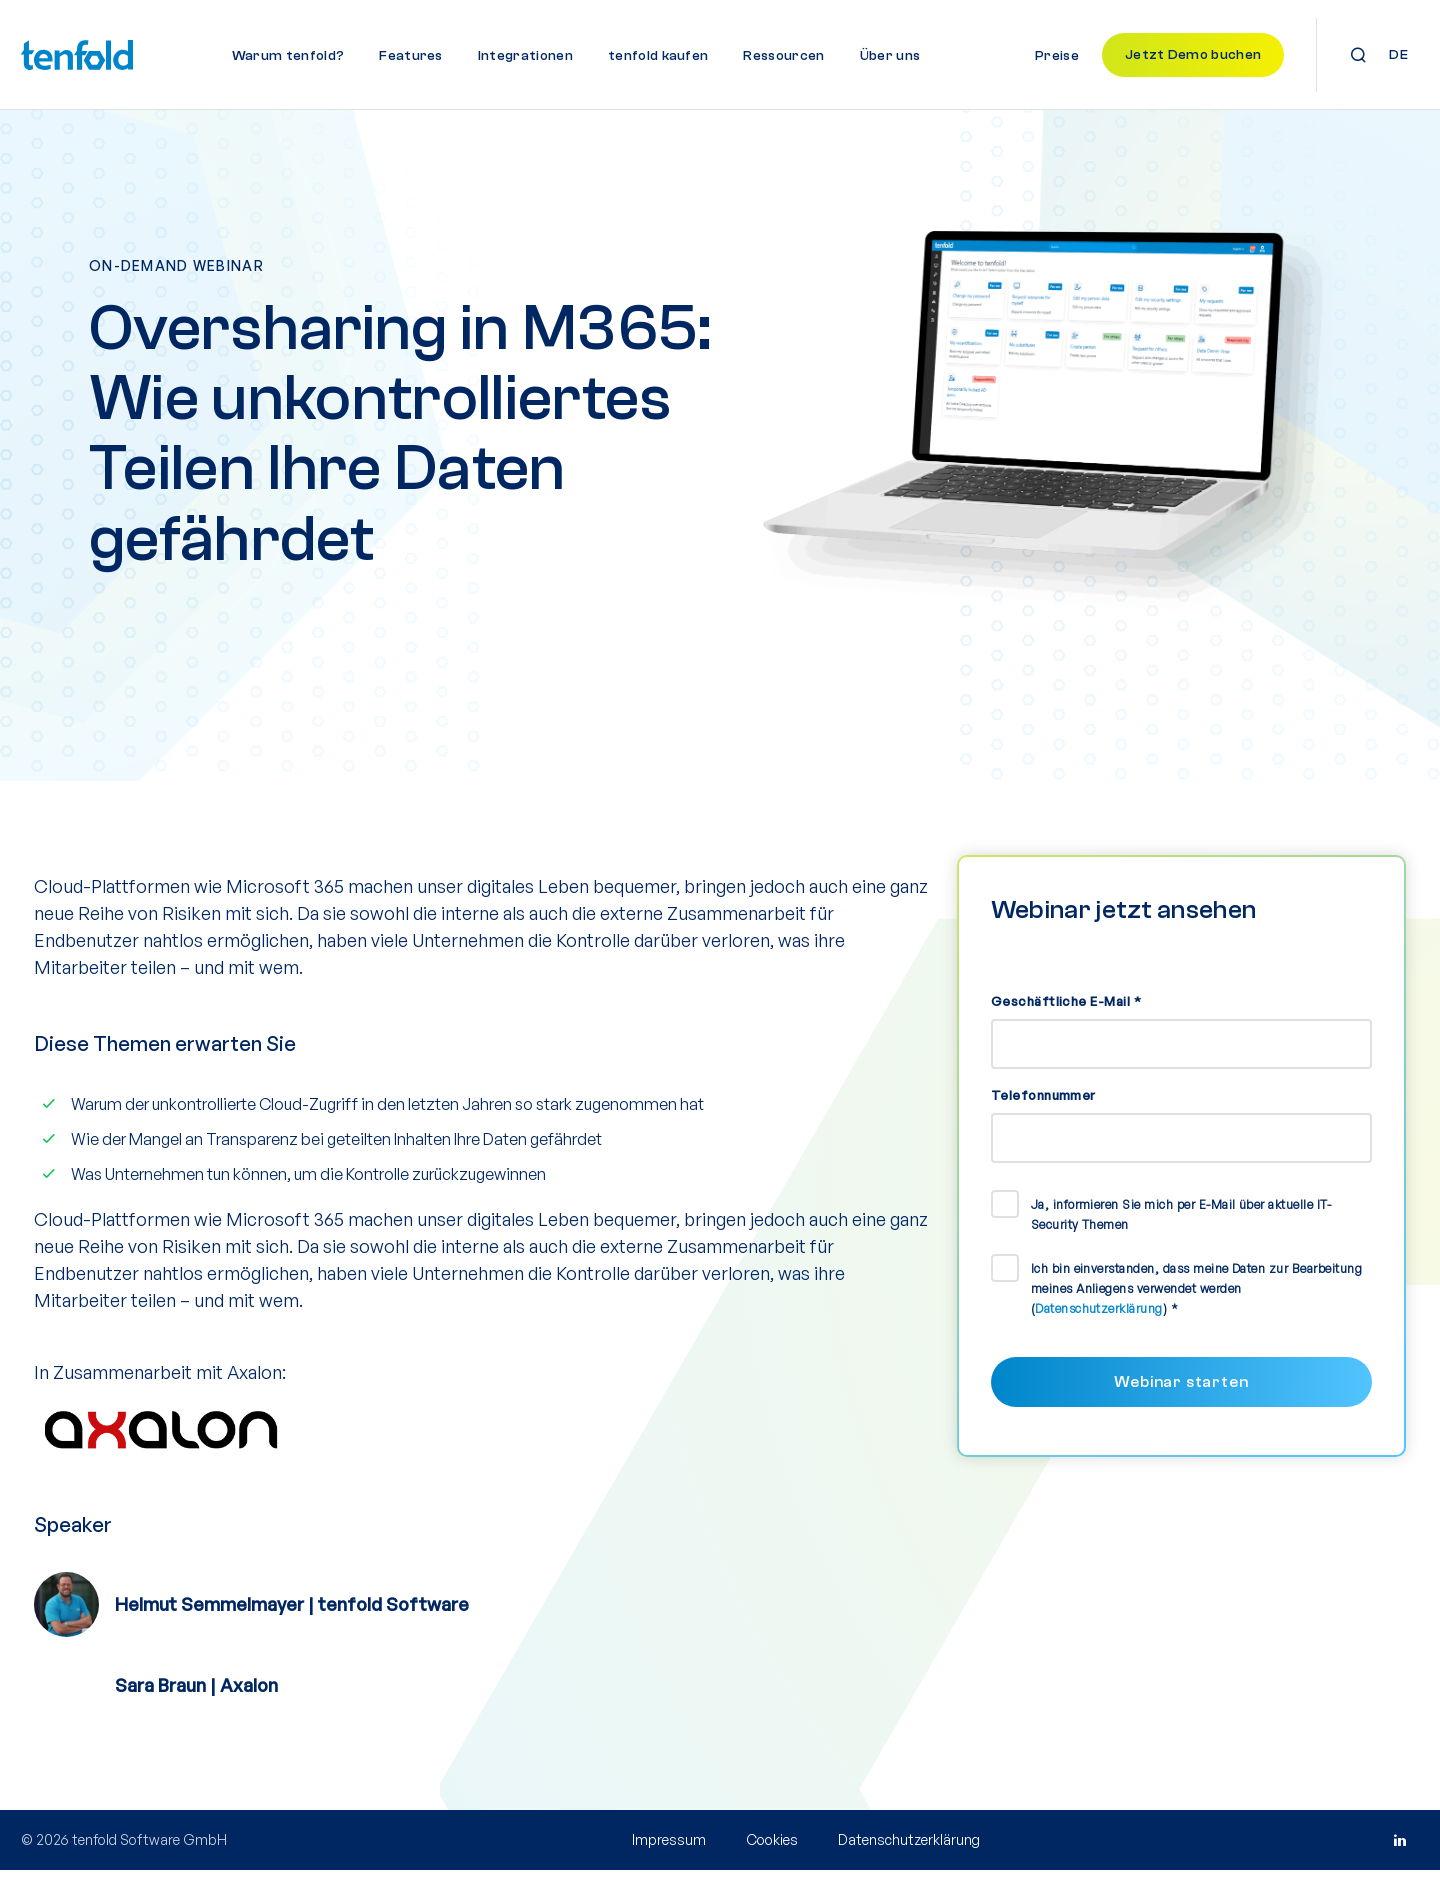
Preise (1057, 56)
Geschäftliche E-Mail (1066, 1013)
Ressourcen (783, 56)
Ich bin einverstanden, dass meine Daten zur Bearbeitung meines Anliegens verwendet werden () (1196, 1300)
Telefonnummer (1043, 1107)
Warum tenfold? (288, 56)
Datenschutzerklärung (1099, 1320)
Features (411, 56)
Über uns (890, 56)
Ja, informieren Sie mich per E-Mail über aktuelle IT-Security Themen (1181, 1226)
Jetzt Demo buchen (1193, 55)
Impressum (669, 1852)
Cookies (772, 1852)
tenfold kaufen (658, 56)
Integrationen (525, 56)
